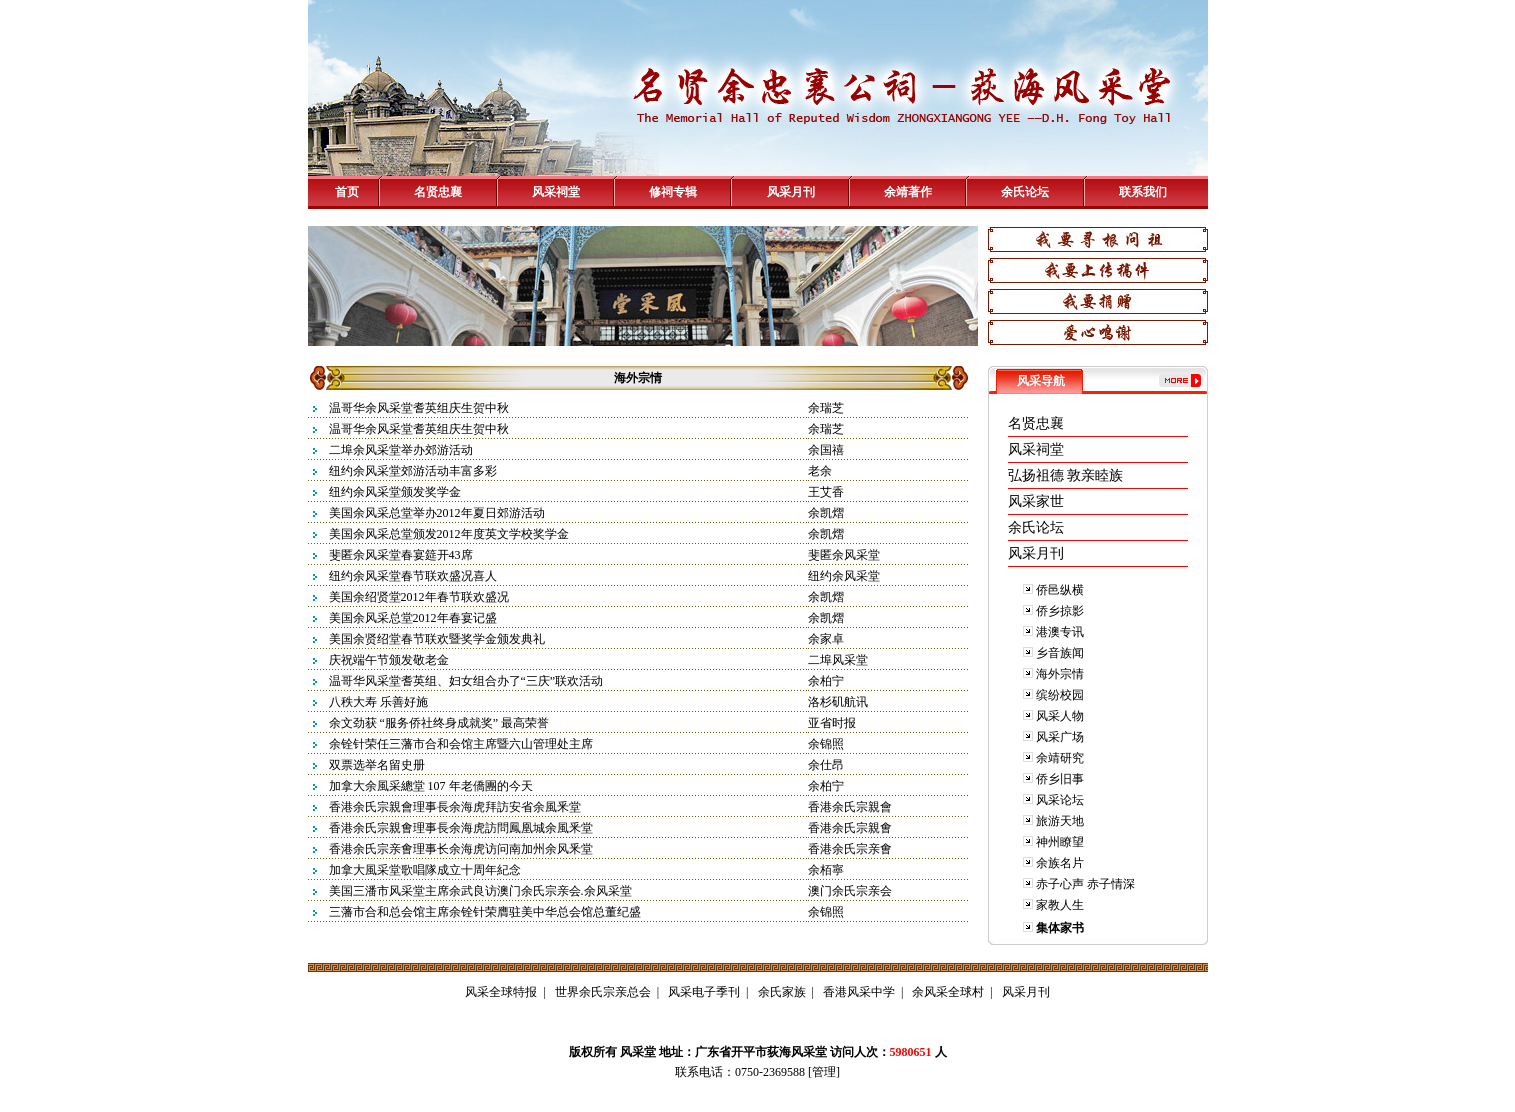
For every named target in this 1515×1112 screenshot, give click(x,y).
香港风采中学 (859, 992)
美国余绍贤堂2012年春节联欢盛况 (419, 597)
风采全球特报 (501, 992)
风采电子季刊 (704, 992)
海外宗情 (1060, 674)
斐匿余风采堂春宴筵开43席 (401, 555)
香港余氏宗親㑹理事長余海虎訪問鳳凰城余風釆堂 (461, 828)
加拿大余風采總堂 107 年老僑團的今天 (431, 786)
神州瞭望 (1060, 842)
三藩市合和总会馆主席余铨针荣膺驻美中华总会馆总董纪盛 (485, 912)
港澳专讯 (1060, 632)
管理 (824, 1072)
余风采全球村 (948, 992)
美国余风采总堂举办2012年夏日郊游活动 (437, 513)
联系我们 (1143, 192)
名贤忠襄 (438, 192)
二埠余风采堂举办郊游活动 (401, 450)
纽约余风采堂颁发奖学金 (395, 492)
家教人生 (1060, 905)
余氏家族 (782, 992)
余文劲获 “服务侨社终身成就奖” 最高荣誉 (439, 723)
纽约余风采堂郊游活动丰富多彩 (413, 471)
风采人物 (1060, 716)
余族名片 (1060, 863)
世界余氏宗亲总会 (603, 992)
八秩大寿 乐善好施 (378, 702)
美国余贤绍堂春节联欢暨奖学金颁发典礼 (437, 639)
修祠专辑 (673, 192)
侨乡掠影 (1060, 611)
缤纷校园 (1060, 695)
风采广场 (1060, 737)
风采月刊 (791, 192)
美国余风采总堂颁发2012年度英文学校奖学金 (449, 534)
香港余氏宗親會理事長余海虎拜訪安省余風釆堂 (455, 807)
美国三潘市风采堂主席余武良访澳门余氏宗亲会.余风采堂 (480, 891)
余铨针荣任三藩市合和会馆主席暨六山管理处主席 (461, 744)
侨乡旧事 (1060, 779)
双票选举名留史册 (377, 765)
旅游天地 (1060, 821)
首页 (347, 192)
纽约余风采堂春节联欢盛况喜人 (413, 576)
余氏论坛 (1025, 192)
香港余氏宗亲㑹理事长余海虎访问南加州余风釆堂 (461, 849)
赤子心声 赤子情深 (1085, 884)
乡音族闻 (1060, 653)
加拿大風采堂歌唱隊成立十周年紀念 (425, 870)
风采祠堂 (556, 192)
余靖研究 (1060, 758)
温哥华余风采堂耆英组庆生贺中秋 (419, 408)
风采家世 (1036, 501)
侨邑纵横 (1060, 590)
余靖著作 (908, 192)
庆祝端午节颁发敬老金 (389, 660)
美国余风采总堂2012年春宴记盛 (413, 618)
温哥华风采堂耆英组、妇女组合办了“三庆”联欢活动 (466, 681)
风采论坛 (1060, 800)
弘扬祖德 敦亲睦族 (1066, 475)
